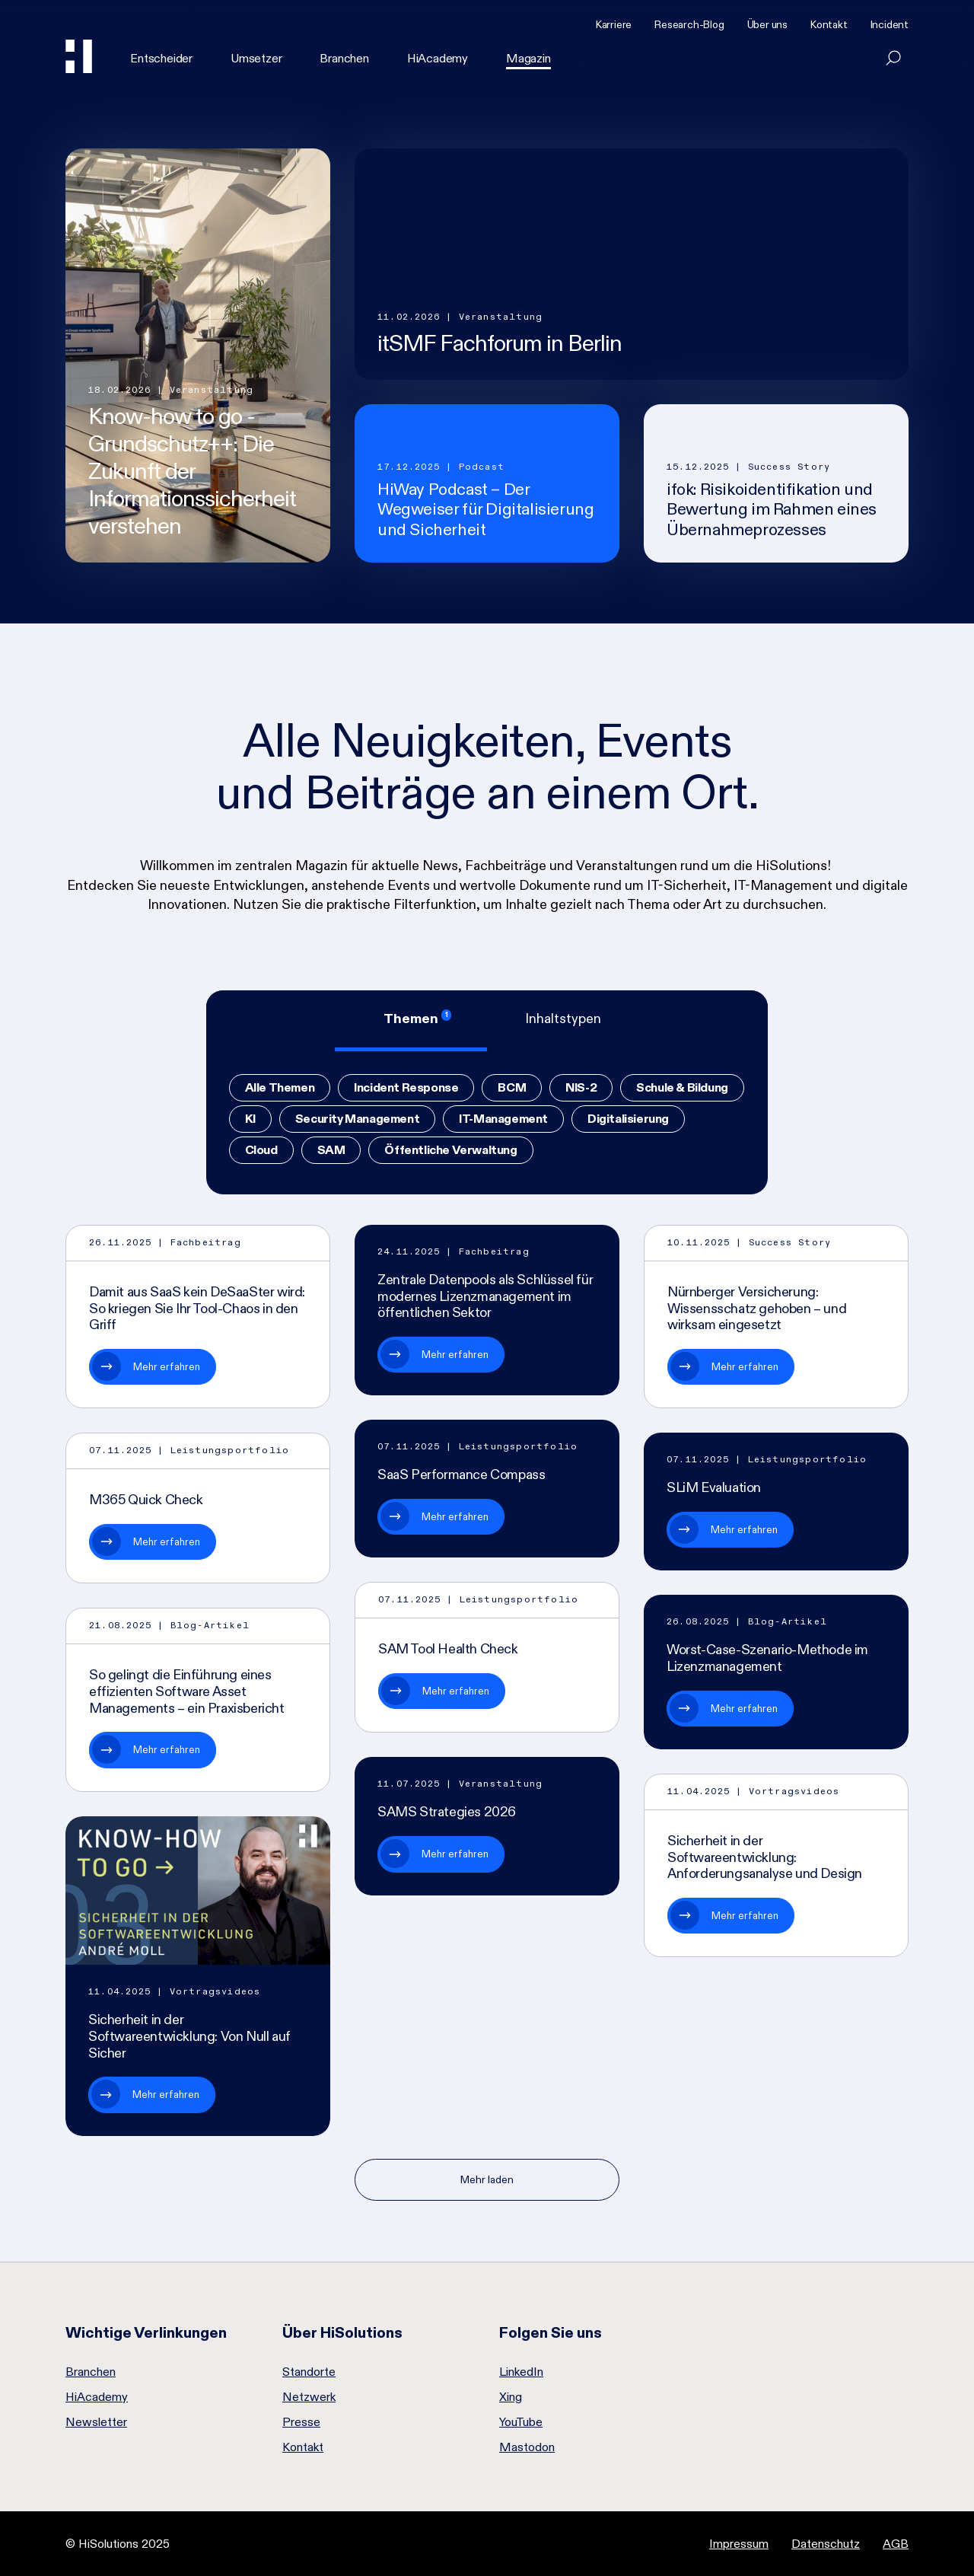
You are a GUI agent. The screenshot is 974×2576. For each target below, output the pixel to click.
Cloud (261, 1150)
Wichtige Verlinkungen (146, 2332)
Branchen (344, 58)
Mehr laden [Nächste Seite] (487, 2179)
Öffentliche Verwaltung (450, 1150)
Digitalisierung (628, 1118)
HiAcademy (437, 58)
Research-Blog (689, 24)
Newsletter (96, 2422)
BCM (512, 1087)
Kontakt (829, 24)
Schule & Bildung (682, 1087)
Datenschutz (825, 2543)
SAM (331, 1150)
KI (250, 1118)
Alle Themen (280, 1087)
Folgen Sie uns (550, 2332)
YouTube (521, 2422)
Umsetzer (256, 58)
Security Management (357, 1118)
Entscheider (161, 58)
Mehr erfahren (166, 1366)
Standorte (309, 2372)
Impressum (739, 2543)
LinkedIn (521, 2372)
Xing (510, 2397)
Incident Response (406, 1087)
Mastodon (527, 2447)
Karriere (614, 24)
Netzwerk (309, 2397)
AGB (896, 2543)
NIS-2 (581, 1087)
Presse (301, 2422)
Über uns (767, 24)
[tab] (411, 1020)
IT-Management (503, 1118)
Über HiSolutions (342, 2332)
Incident (890, 24)
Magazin (528, 58)
